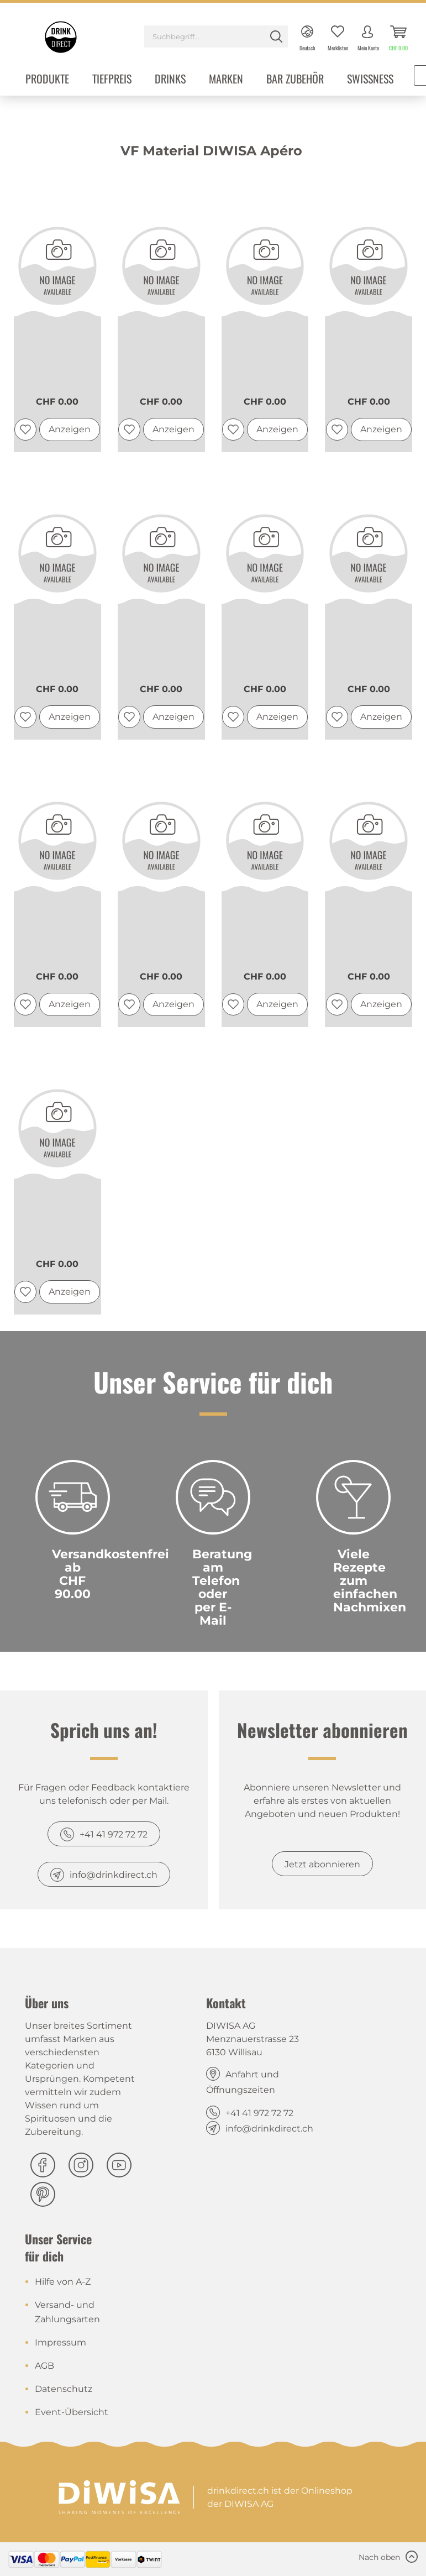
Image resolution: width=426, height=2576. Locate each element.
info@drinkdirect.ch (113, 1875)
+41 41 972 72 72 (114, 1834)
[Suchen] (276, 36)
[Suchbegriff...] (216, 36)
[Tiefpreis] (112, 80)
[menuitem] (216, 37)
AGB (44, 2365)
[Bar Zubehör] (295, 80)
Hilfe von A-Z (63, 2281)
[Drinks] (170, 80)
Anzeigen (70, 429)
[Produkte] (47, 80)
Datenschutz (63, 2389)
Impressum (60, 2342)
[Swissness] (370, 80)
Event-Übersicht (71, 2412)
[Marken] (226, 80)
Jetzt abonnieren (322, 1864)
